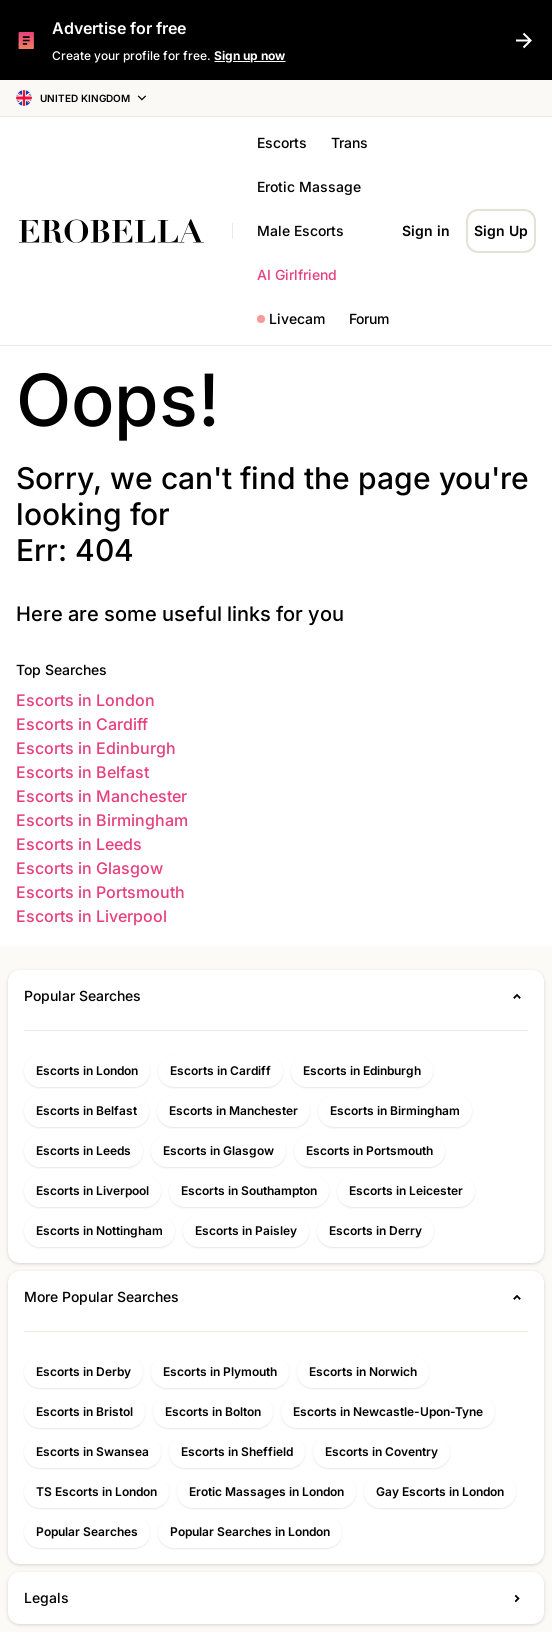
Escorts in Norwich (363, 1371)
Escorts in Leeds (79, 844)
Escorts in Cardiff (82, 724)
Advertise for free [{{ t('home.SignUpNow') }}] (119, 28)
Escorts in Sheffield (237, 1451)
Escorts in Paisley (246, 1230)
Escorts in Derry (375, 1230)
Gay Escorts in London (440, 1491)
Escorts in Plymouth (220, 1371)
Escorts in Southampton (249, 1190)
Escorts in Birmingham (102, 820)
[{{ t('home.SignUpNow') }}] (524, 40)
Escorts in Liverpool (91, 916)
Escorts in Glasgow (89, 868)
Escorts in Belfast (82, 772)
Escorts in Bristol (84, 1411)
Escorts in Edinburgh (96, 748)
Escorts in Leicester (406, 1190)
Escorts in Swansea (92, 1451)
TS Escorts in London (96, 1491)
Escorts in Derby (83, 1371)
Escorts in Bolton (213, 1411)
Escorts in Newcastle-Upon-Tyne (388, 1411)
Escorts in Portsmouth (100, 892)
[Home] (122, 231)
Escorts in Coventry (381, 1451)
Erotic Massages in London (266, 1491)
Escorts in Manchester (101, 796)
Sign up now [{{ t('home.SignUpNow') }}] (249, 55)
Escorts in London (85, 700)
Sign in (426, 230)
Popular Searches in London (250, 1531)
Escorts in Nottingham (99, 1230)
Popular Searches (87, 1531)
